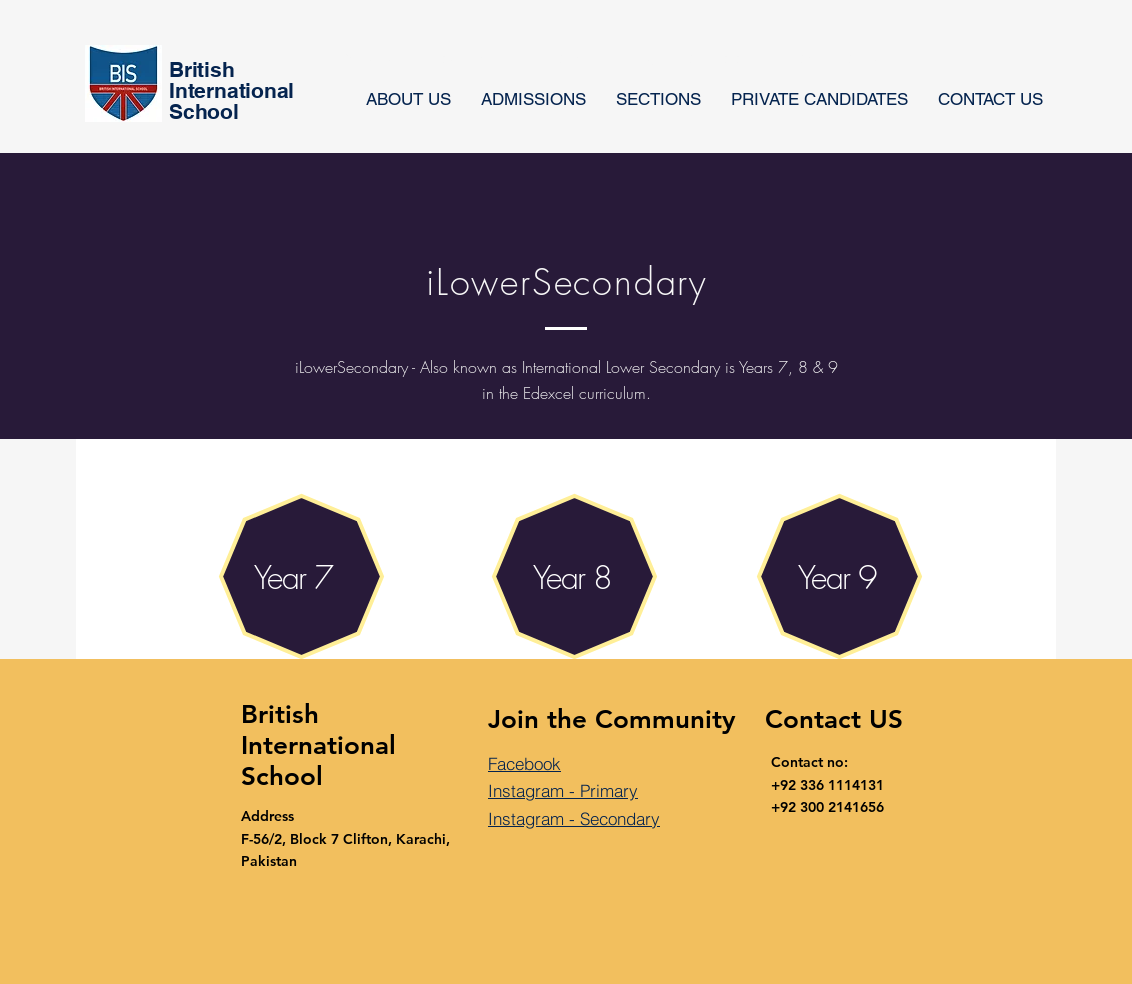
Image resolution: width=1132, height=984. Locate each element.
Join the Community (612, 719)
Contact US (834, 719)
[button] (658, 99)
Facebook (524, 763)
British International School (318, 745)
